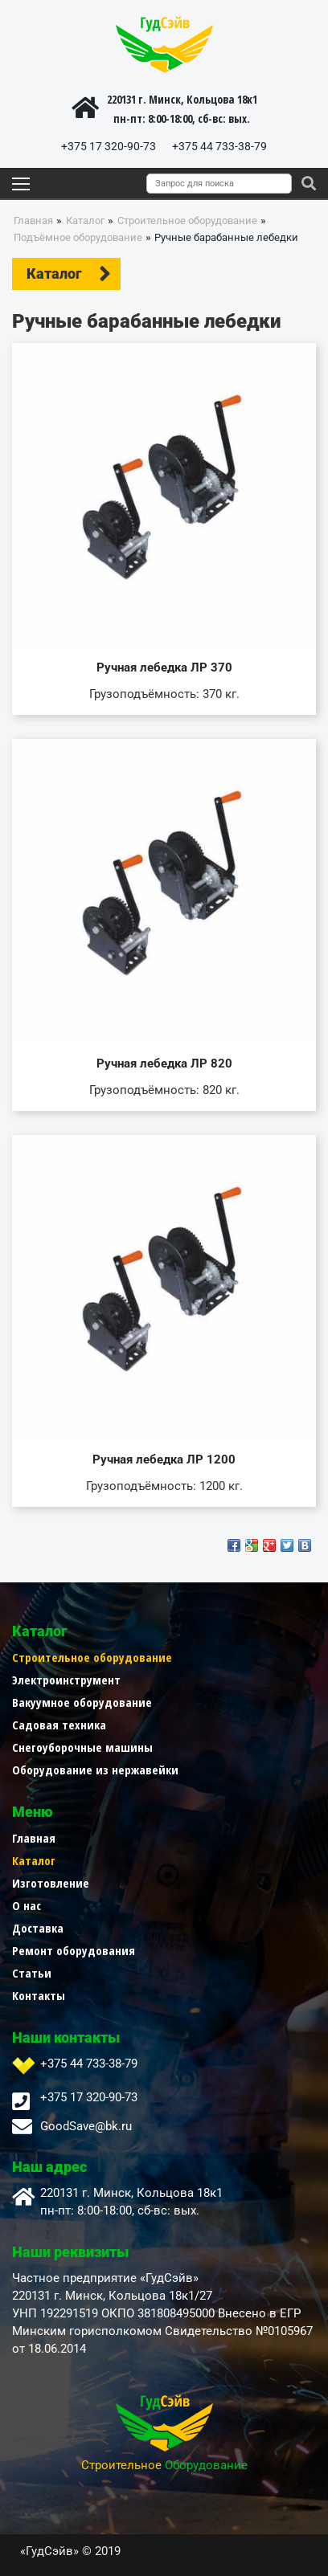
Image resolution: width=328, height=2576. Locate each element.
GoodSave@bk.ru (86, 2126)
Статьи (31, 1973)
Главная (33, 1838)
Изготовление (50, 1883)
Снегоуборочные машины (82, 1747)
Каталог (33, 1860)
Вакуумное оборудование (82, 1702)
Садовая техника (59, 1725)
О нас (26, 1905)
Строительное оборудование (92, 1657)
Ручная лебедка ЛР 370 (164, 667)
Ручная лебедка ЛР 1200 (164, 1459)
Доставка (38, 1928)
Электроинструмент (66, 1680)
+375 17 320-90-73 (108, 146)
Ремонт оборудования (73, 1950)
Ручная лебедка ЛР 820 (164, 1063)
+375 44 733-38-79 (219, 146)
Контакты (38, 1995)
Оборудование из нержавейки (95, 1770)
